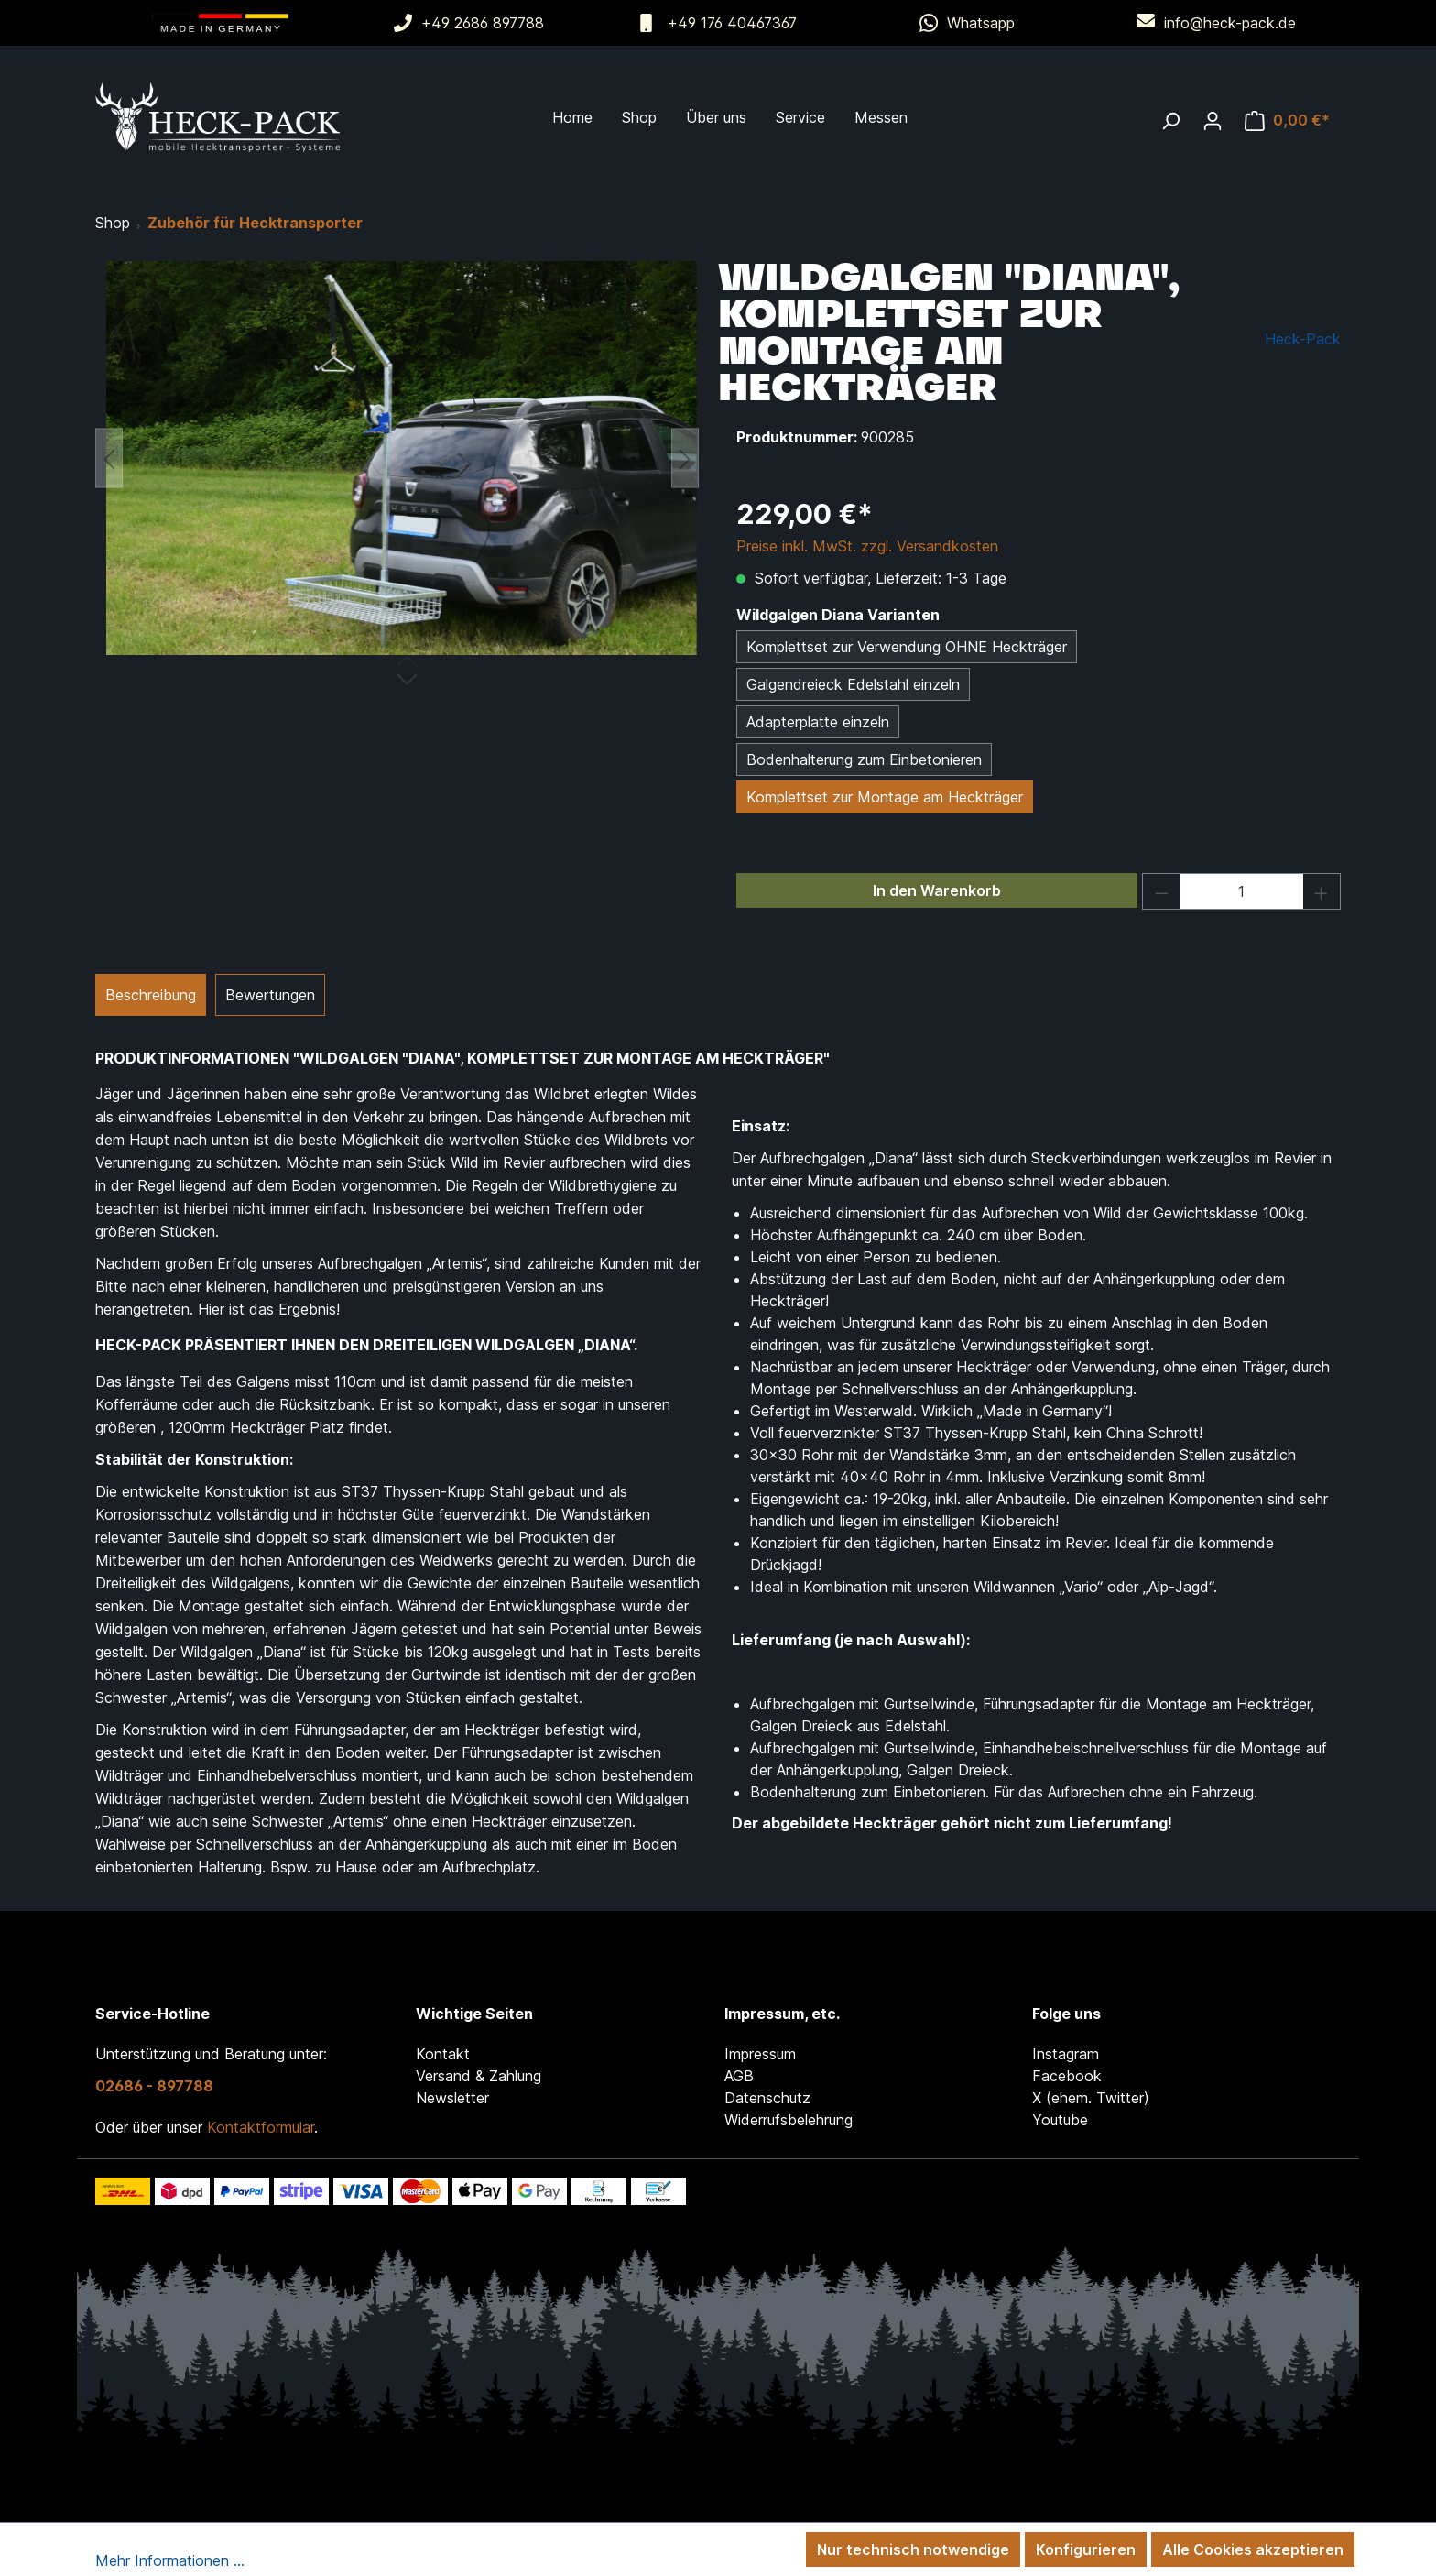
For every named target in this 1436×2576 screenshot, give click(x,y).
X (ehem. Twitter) (1090, 2098)
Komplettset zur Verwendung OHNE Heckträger (906, 647)
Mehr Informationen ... (170, 2560)
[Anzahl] (1242, 891)
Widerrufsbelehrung (788, 2120)
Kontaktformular (260, 2127)
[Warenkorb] (1287, 120)
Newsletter (452, 2098)
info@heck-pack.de (1230, 23)
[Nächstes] (685, 458)
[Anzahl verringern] (1161, 891)
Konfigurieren (1086, 2549)
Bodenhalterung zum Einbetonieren (864, 759)
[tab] (150, 995)
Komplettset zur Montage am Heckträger (884, 797)
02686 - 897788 (154, 2086)
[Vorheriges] (109, 458)
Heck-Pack (1303, 339)
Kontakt (443, 2054)
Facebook (1067, 2076)
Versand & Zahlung (478, 2076)
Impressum (760, 2054)
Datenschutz (767, 2098)
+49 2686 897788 (482, 23)
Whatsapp (981, 23)
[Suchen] (1170, 120)
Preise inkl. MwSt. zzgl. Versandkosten (867, 546)
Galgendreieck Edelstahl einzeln (853, 684)
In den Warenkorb (937, 890)
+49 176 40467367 (732, 23)
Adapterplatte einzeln (817, 722)
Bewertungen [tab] (270, 995)
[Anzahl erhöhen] (1321, 891)
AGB (739, 2076)
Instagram (1065, 2054)
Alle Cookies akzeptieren (1253, 2549)
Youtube (1060, 2120)
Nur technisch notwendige (913, 2549)
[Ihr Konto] (1212, 120)
